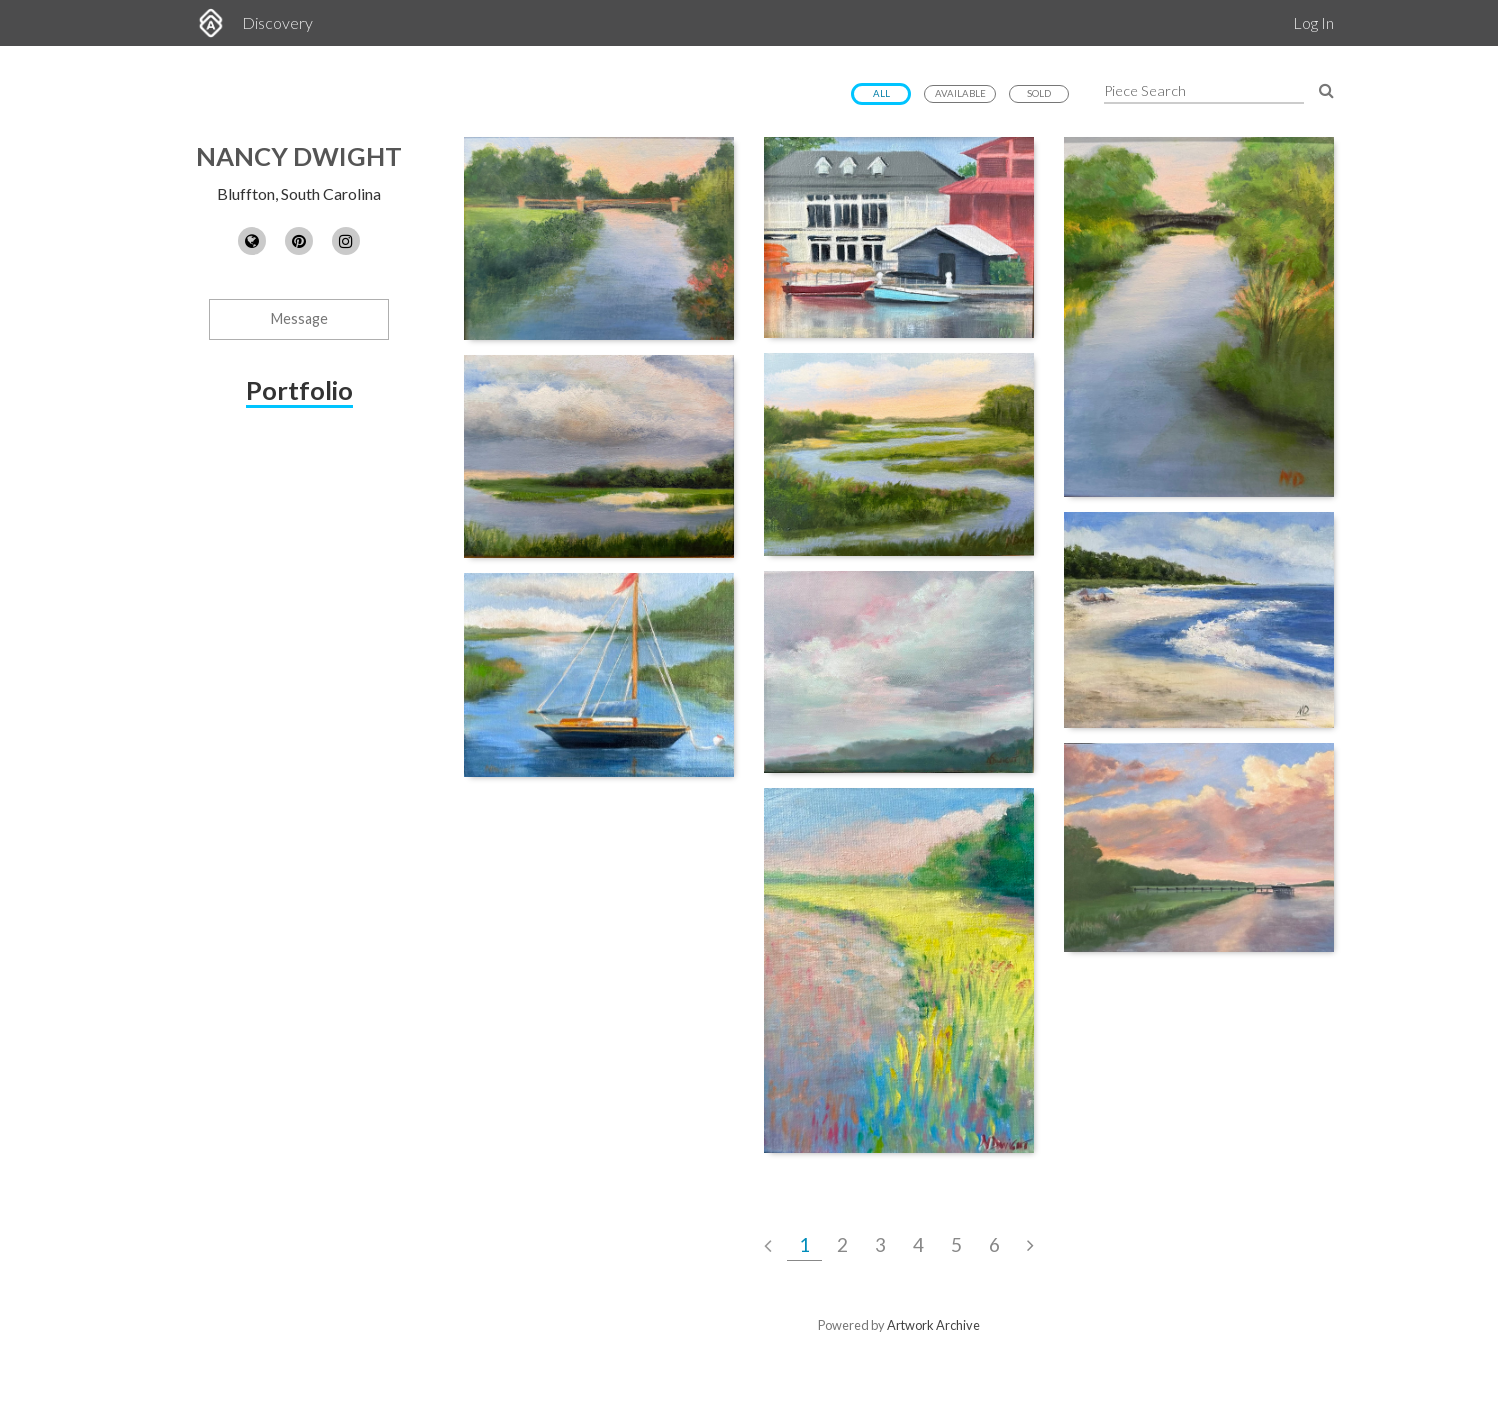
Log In (1313, 22)
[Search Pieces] (1326, 89)
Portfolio (299, 390)
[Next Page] (1030, 1245)
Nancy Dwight (299, 156)
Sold (1039, 93)
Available (960, 93)
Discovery (277, 22)
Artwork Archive (933, 1325)
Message (299, 318)
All (881, 93)
